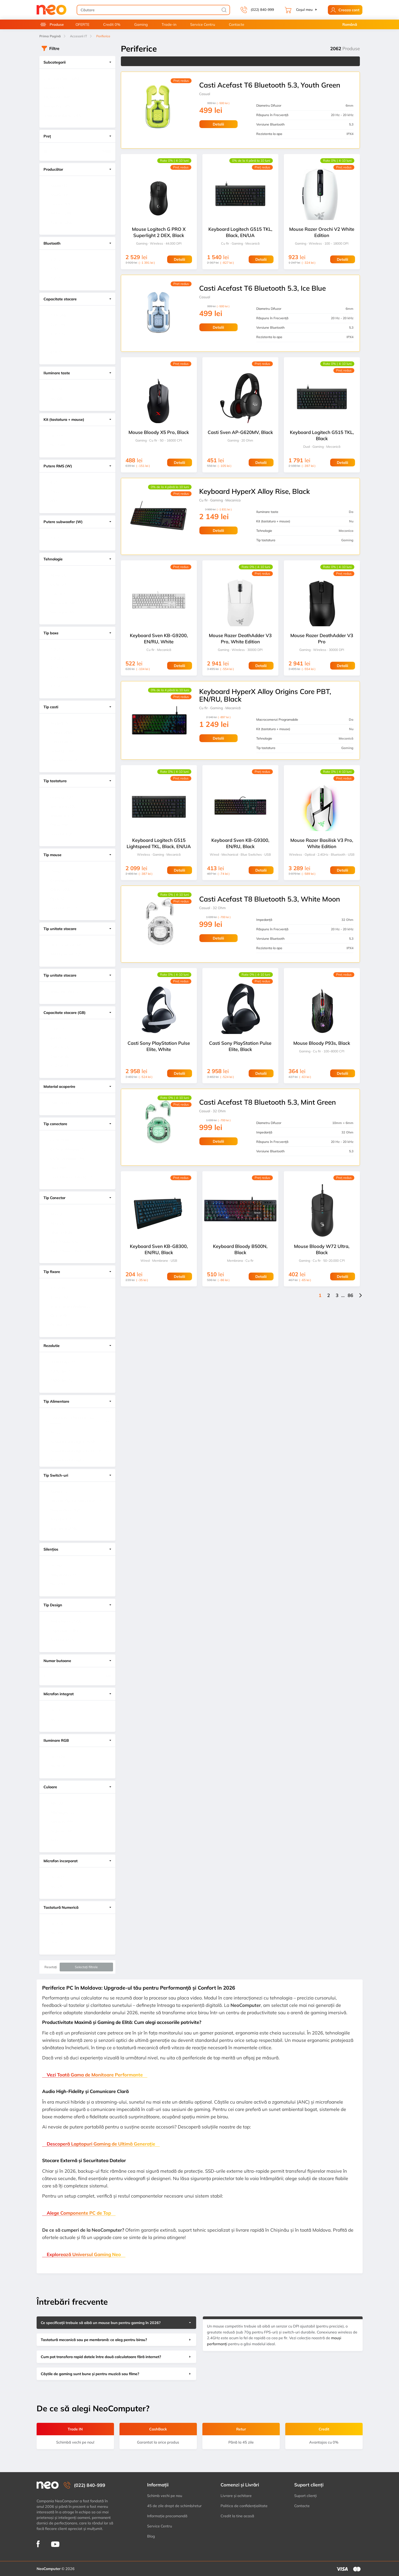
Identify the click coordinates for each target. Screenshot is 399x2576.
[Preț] (53, 151)
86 (350, 1295)
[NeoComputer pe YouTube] (55, 2544)
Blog (151, 2536)
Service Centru (202, 24)
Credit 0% (111, 24)
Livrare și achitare (236, 2495)
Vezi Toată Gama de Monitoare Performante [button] (95, 2075)
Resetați (50, 1967)
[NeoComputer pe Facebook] (38, 2544)
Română (349, 24)
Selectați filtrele (86, 1967)
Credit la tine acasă (237, 2516)
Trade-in (169, 24)
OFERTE (82, 24)
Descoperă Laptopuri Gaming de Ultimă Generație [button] (101, 2144)
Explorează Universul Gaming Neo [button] (84, 2254)
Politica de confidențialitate (244, 2505)
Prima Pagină (50, 36)
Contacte (236, 24)
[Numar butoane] (53, 1676)
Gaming (141, 24)
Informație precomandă (167, 2516)
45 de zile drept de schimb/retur (174, 2505)
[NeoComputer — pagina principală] (48, 2485)
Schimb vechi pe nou (164, 2495)
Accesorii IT (78, 36)
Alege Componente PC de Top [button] (79, 2213)
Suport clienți (305, 2495)
